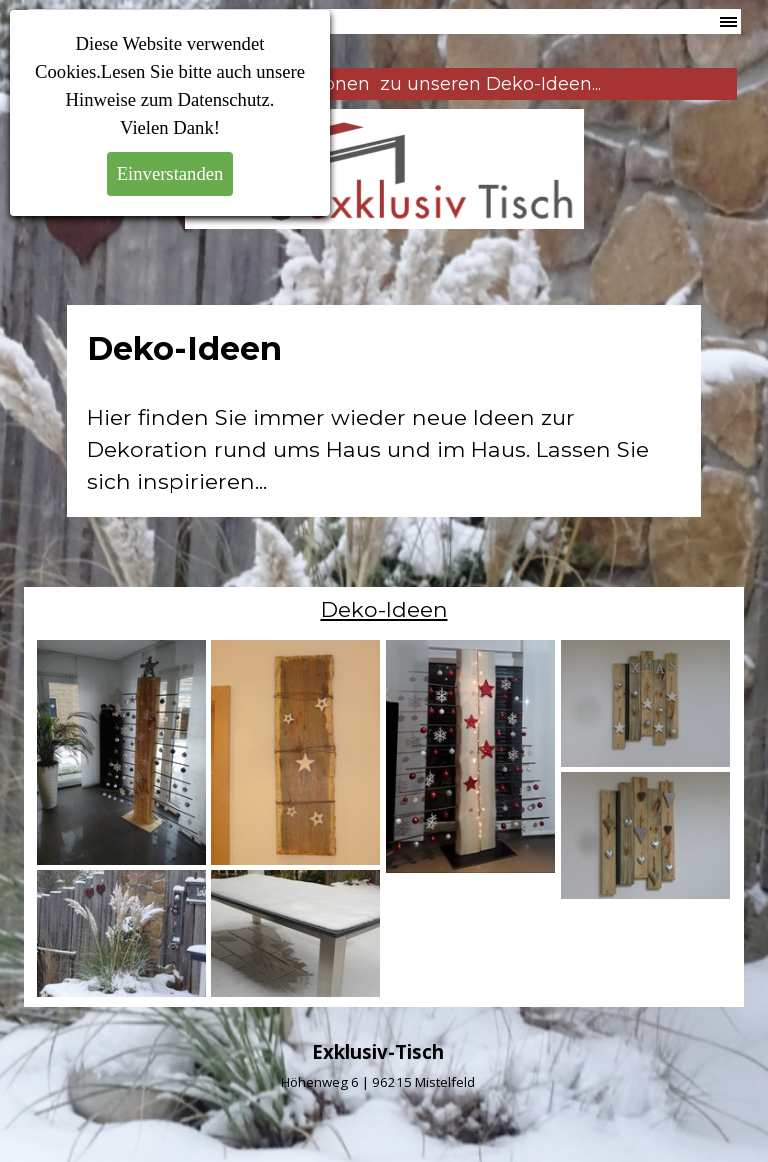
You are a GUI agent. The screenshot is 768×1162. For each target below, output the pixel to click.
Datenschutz (224, 99)
